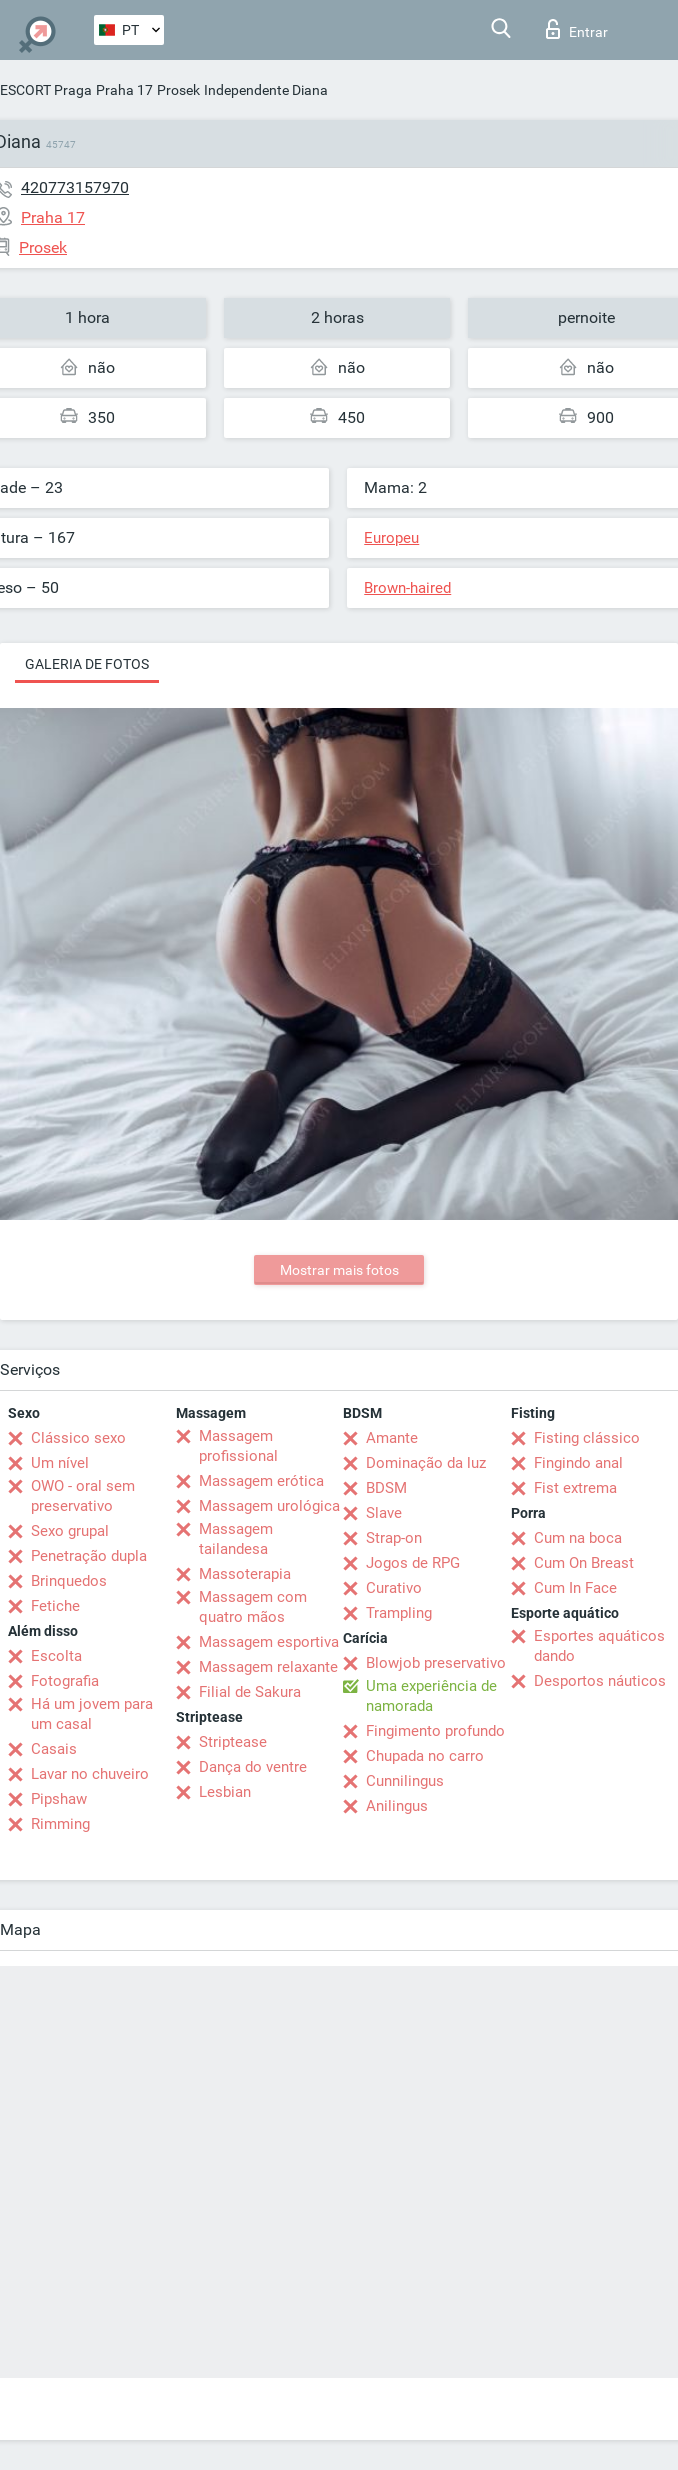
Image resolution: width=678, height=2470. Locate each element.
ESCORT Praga (46, 90)
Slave (384, 1513)
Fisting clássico (587, 1438)
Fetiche (55, 1606)
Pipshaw (59, 1799)
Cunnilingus (405, 1781)
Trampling (399, 1613)
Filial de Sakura (250, 1692)
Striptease (233, 1742)
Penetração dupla (89, 1556)
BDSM (386, 1488)
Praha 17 (124, 90)
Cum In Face (575, 1588)
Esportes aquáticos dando (599, 1646)
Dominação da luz (426, 1463)
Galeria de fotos (87, 664)
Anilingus (397, 1806)
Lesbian (225, 1792)
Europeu (391, 538)
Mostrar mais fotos (339, 1270)
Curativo (394, 1588)
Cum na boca (578, 1538)
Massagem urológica (269, 1506)
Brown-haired (407, 588)
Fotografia (65, 1681)
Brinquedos (69, 1581)
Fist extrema (575, 1488)
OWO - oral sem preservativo (83, 1496)
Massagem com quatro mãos (253, 1607)
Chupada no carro (425, 1756)
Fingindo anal (578, 1463)
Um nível (60, 1463)
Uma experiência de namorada (431, 1696)
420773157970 (75, 187)
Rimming (60, 1824)
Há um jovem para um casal (92, 1714)
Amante (392, 1438)
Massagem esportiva (269, 1642)
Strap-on (394, 1538)
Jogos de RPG (413, 1563)
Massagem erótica (261, 1481)
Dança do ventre (253, 1767)
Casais (54, 1749)
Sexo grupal (70, 1531)
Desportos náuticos (600, 1681)
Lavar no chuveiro (90, 1774)
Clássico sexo (78, 1438)
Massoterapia (245, 1574)
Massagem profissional (238, 1446)
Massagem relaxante (268, 1667)
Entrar (577, 29)
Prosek (178, 90)
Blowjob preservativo (436, 1663)
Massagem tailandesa (236, 1539)
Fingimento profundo (435, 1731)
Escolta (56, 1656)
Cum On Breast (584, 1563)
